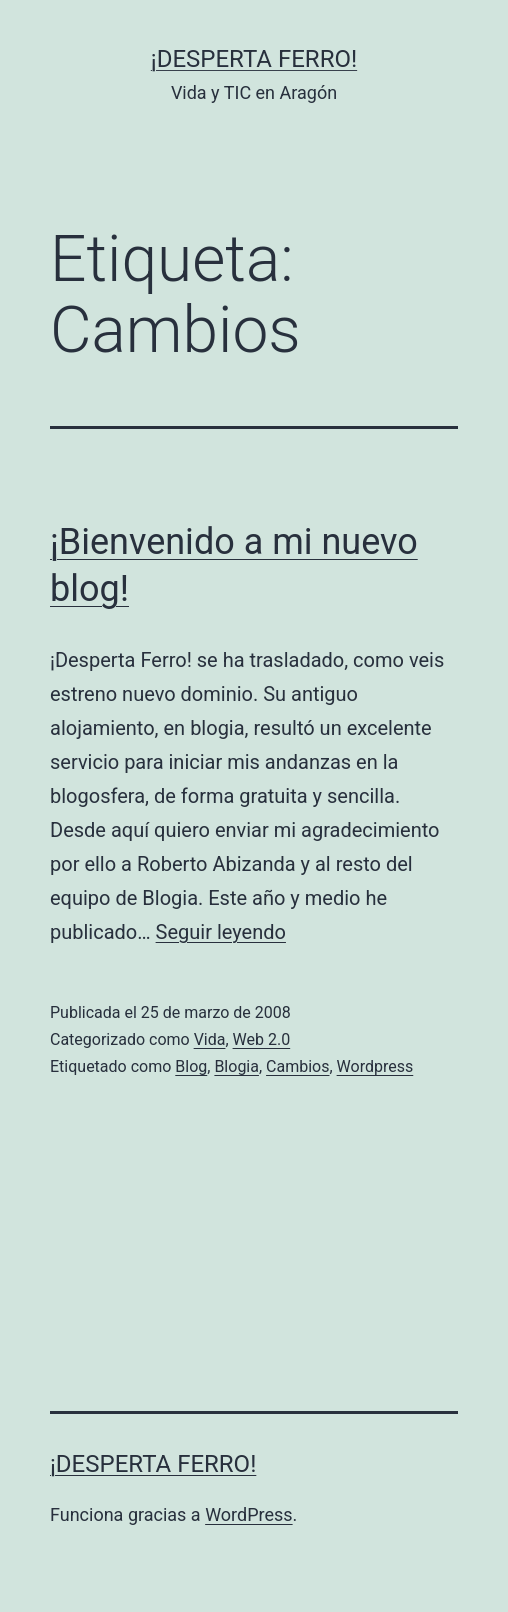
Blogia (236, 1066)
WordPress (248, 1514)
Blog (191, 1066)
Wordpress (375, 1066)
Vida (210, 1039)
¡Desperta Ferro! (254, 59)
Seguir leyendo (221, 932)
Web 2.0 (262, 1039)
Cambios (297, 1066)
